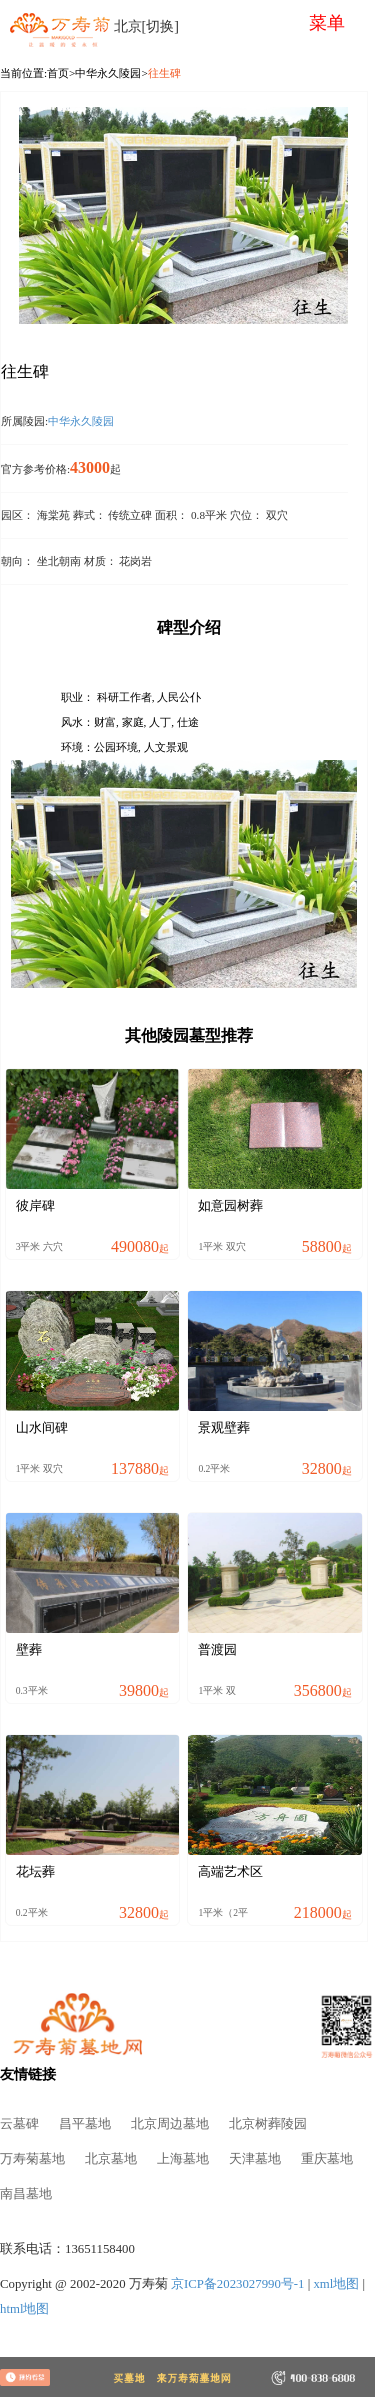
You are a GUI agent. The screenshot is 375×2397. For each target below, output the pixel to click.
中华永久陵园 (108, 73)
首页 (58, 73)
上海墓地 (183, 2159)
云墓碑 (19, 2124)
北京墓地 (111, 2159)
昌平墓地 (85, 2124)
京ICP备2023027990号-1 (238, 2284)
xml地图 (336, 2284)
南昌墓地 (26, 2194)
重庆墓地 (327, 2159)
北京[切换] (146, 26)
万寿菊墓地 (32, 2159)
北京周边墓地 (170, 2124)
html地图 (24, 2309)
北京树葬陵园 (268, 2124)
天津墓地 (255, 2159)
